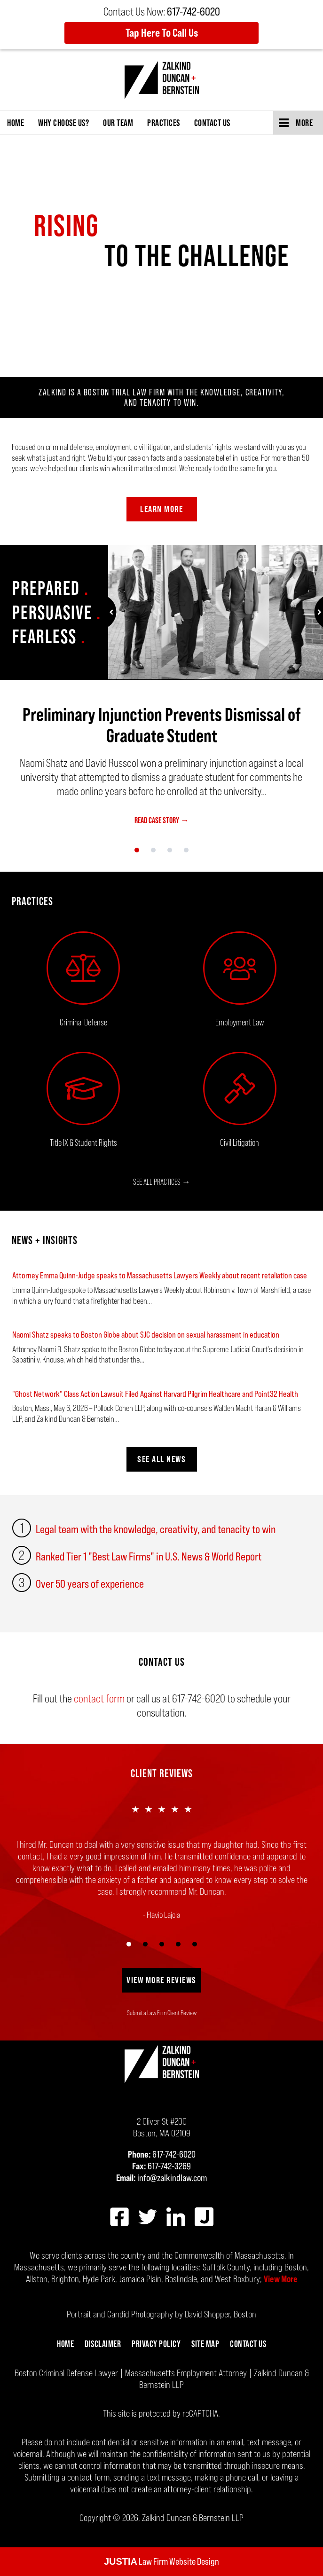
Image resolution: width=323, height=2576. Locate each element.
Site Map (205, 2344)
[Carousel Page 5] (194, 1944)
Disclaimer (103, 2344)
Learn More (161, 509)
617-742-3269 (169, 2166)
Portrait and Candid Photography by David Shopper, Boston (161, 2314)
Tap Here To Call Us (162, 32)
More (304, 123)
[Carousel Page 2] (153, 850)
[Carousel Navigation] (161, 849)
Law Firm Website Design (161, 2561)
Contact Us (212, 123)
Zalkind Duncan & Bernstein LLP (193, 2517)
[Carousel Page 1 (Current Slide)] (137, 850)
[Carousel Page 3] (170, 850)
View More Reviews (161, 1980)
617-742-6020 (174, 2154)
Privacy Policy (156, 2344)
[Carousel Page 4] (186, 850)
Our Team (118, 123)
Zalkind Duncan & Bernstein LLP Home (162, 80)
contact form (99, 1698)
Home (15, 123)
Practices (163, 123)
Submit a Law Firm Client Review (162, 2013)
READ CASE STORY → (161, 820)
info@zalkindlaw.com (172, 2177)
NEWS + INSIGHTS (45, 1240)
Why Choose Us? (63, 123)
